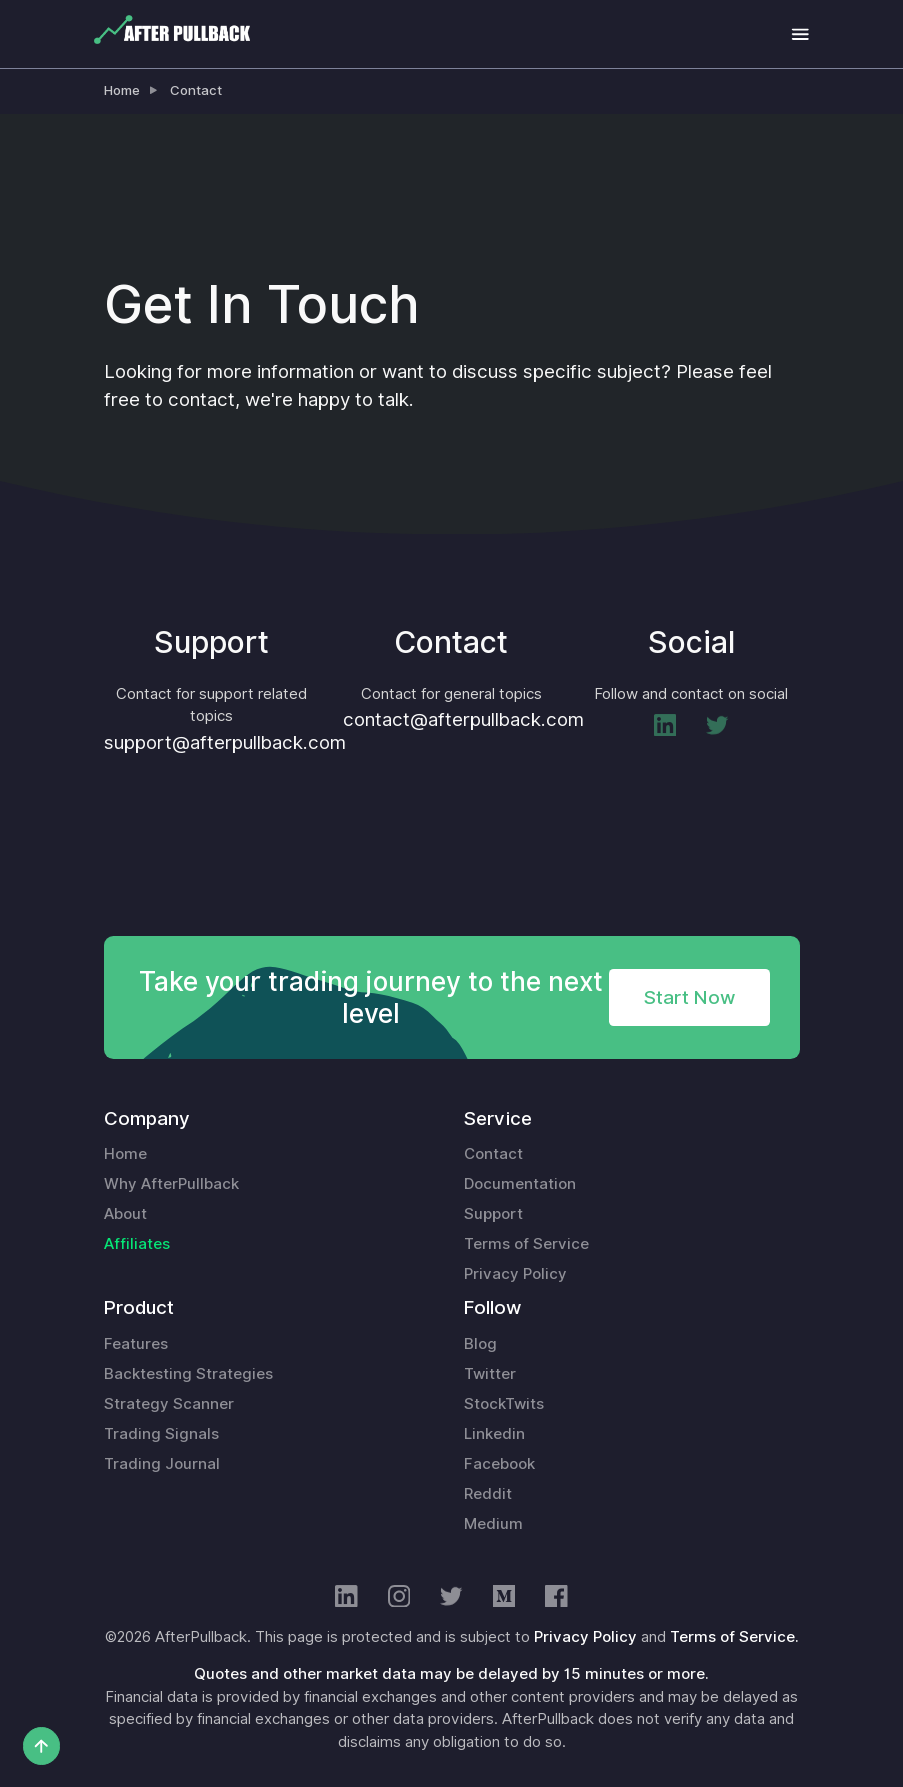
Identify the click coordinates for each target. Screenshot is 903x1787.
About (125, 1214)
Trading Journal (162, 1464)
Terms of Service (526, 1244)
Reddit (488, 1494)
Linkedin (494, 1434)
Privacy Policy (515, 1274)
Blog (480, 1344)
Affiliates (137, 1244)
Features (136, 1344)
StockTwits (504, 1404)
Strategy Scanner (169, 1404)
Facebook (499, 1464)
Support (493, 1214)
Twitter (490, 1374)
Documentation (520, 1184)
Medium (493, 1524)
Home (122, 90)
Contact (196, 90)
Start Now (689, 997)
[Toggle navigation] (800, 34)
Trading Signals (161, 1434)
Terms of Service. (734, 1637)
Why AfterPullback (171, 1184)
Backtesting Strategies (188, 1374)
